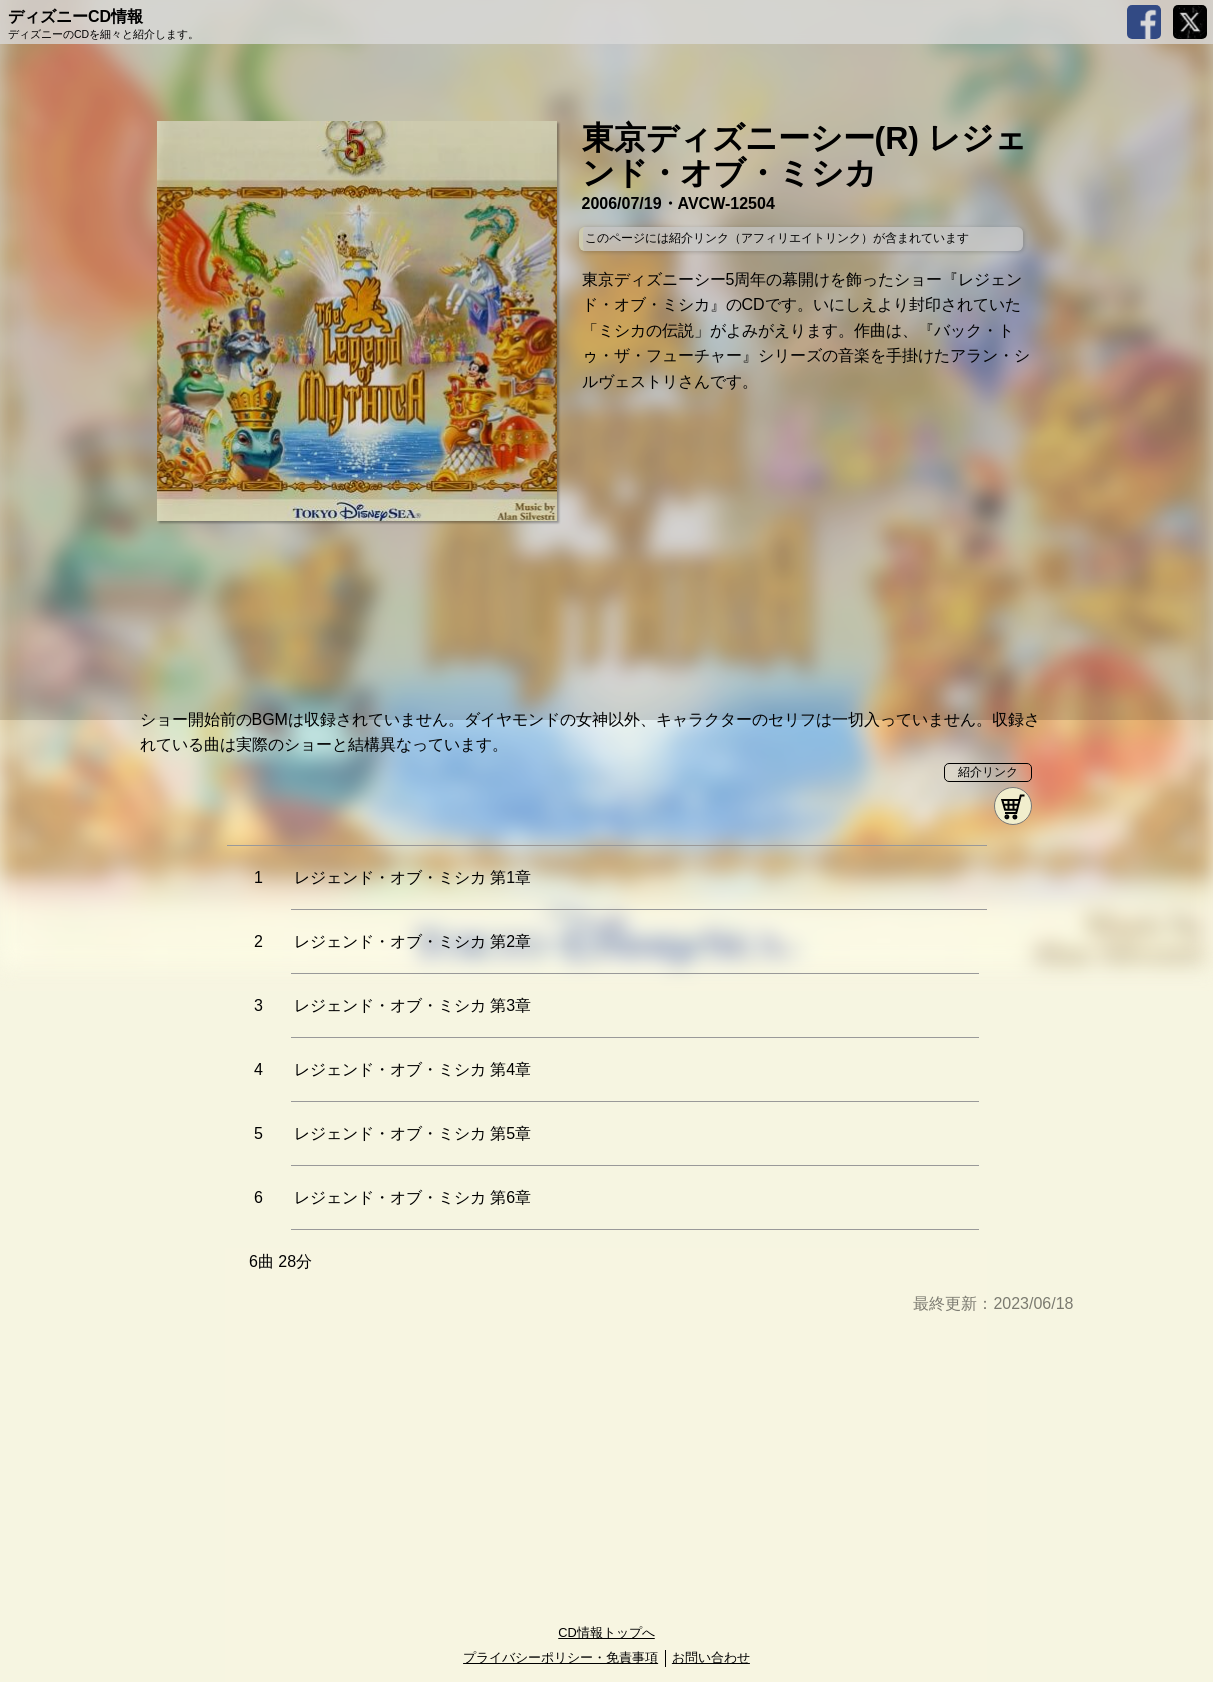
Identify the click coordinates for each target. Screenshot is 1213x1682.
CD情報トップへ (606, 1632)
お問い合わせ (711, 1657)
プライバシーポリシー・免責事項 (560, 1657)
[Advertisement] (607, 1471)
